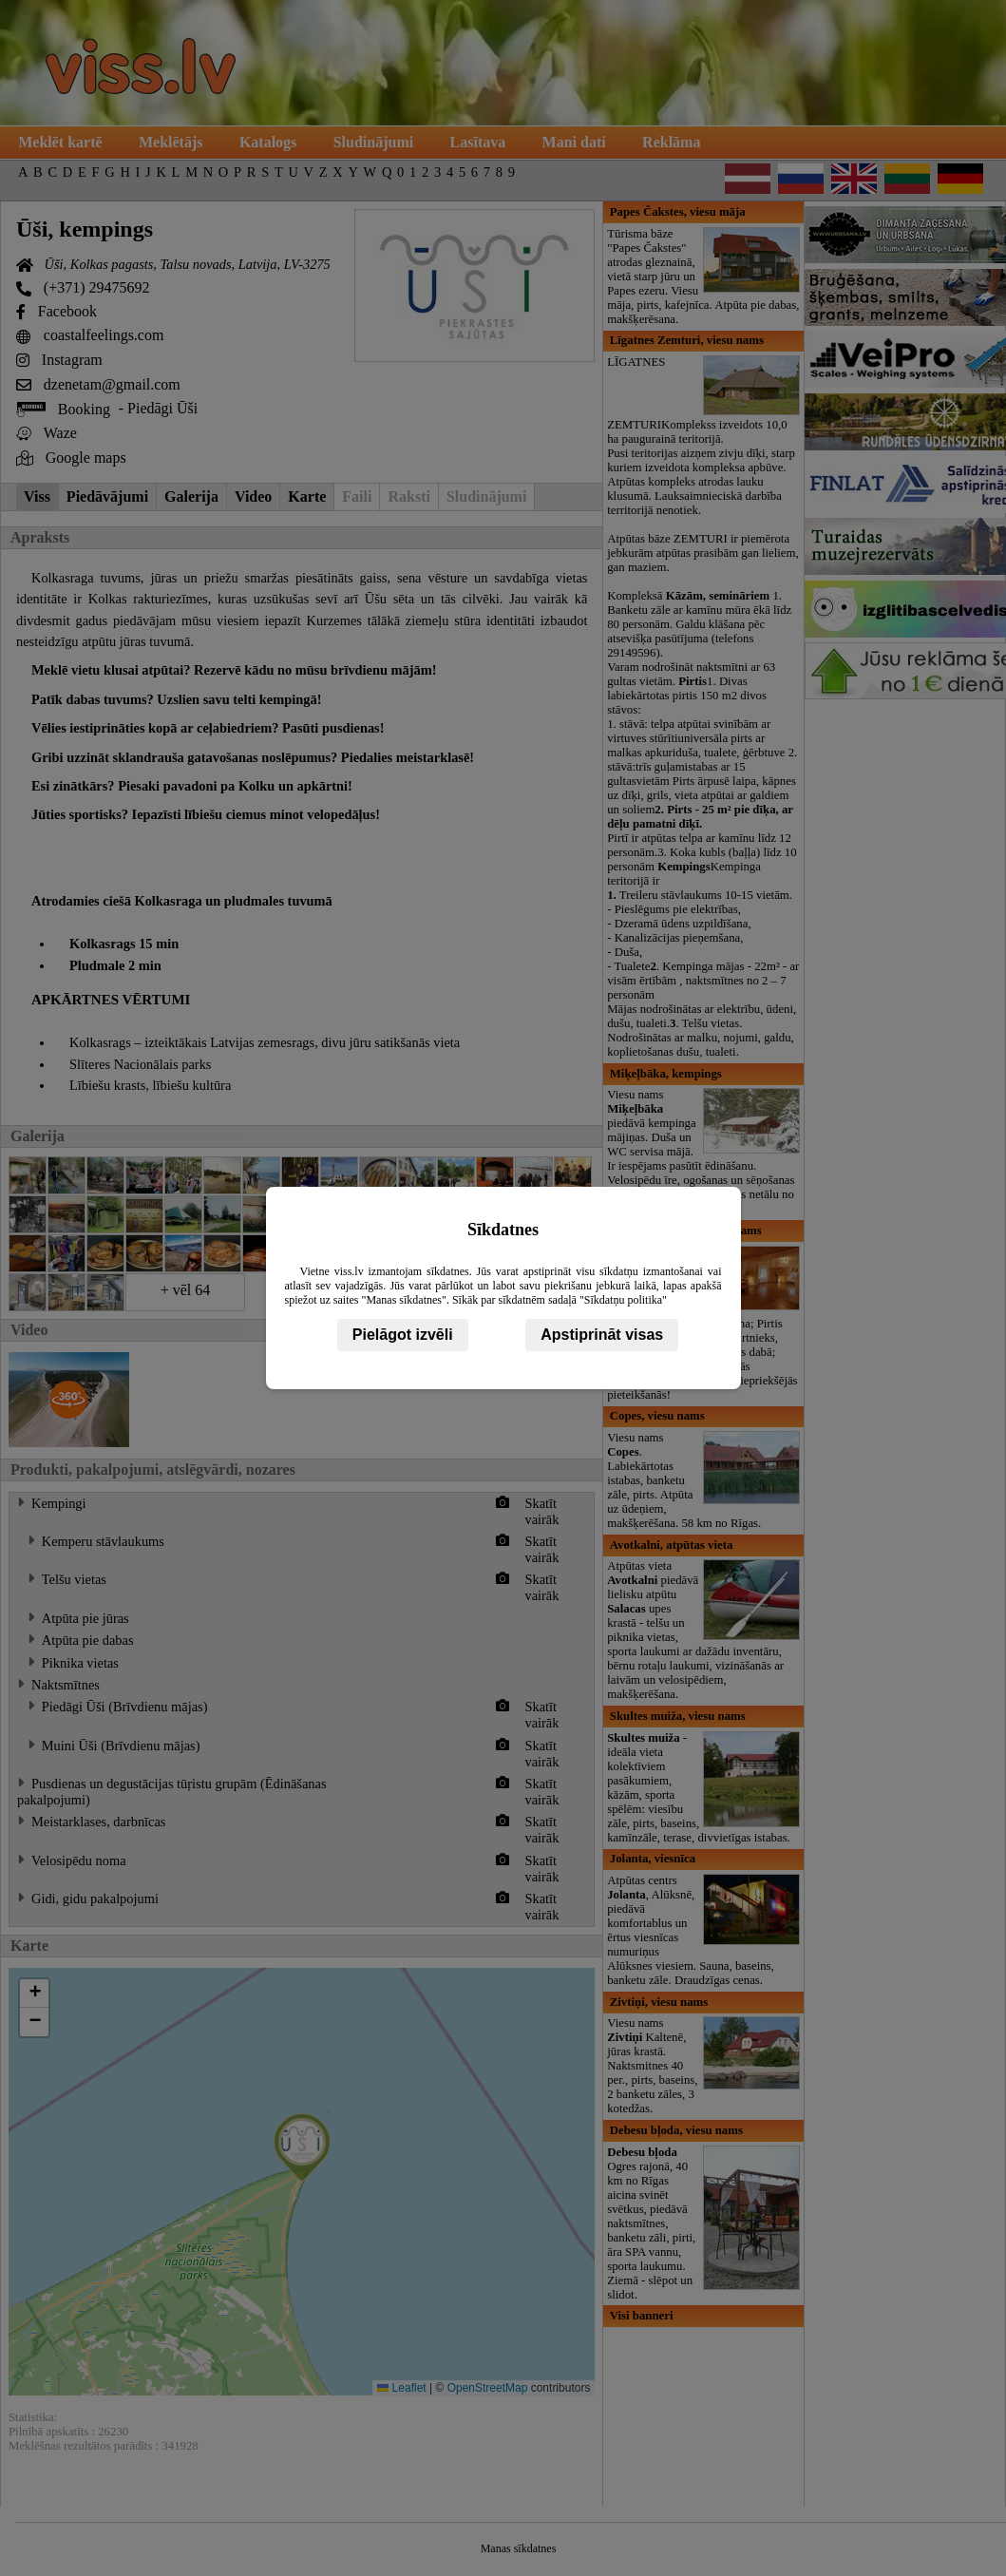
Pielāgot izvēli (402, 1334)
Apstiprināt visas (602, 1334)
